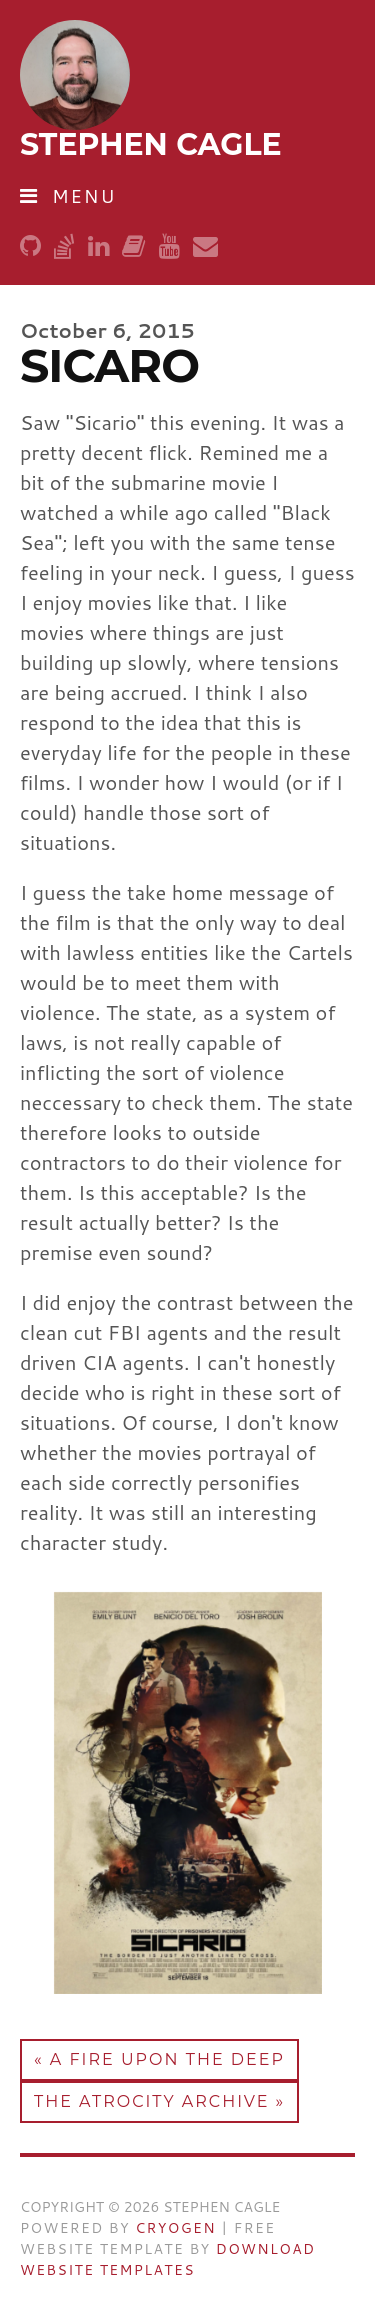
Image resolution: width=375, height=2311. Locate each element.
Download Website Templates (167, 2259)
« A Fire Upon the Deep (159, 2059)
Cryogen (175, 2228)
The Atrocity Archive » (159, 2101)
